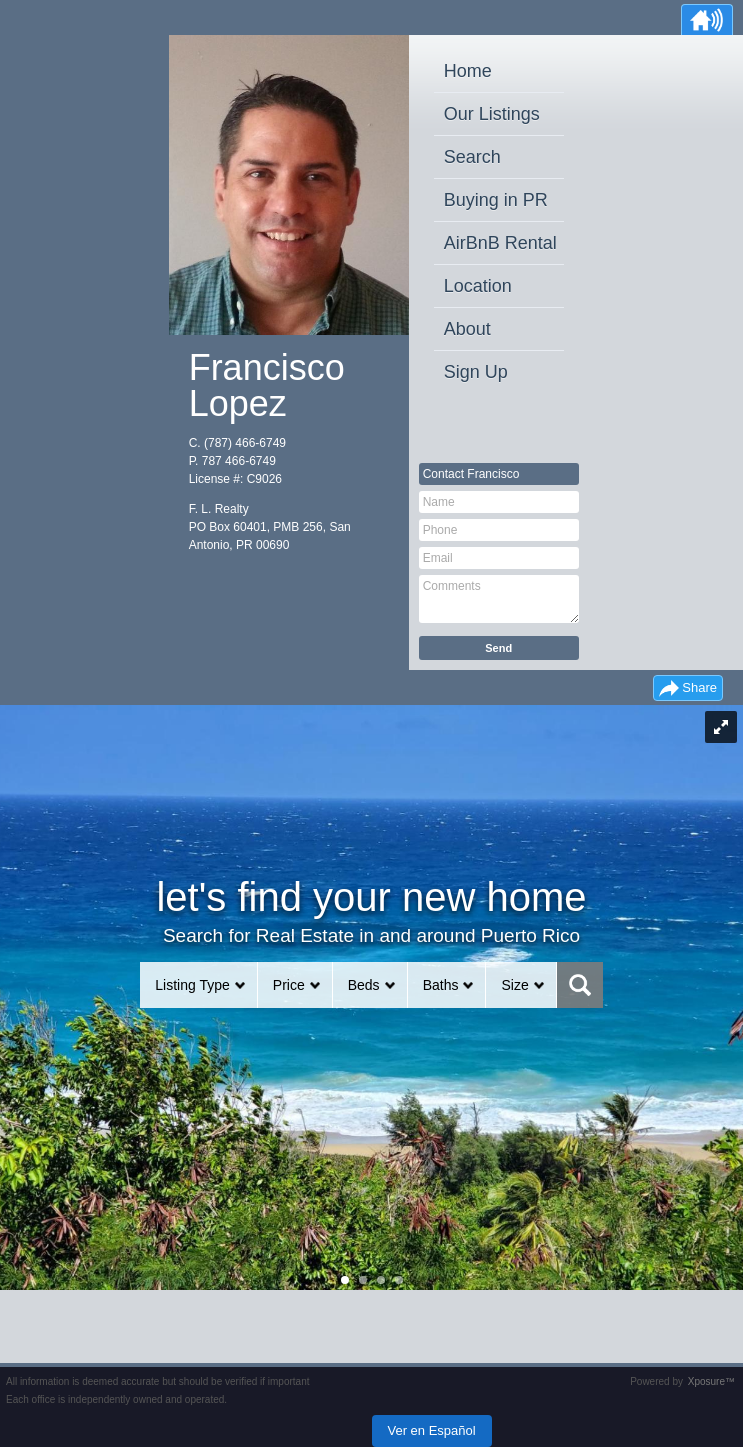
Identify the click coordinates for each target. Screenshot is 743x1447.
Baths (441, 985)
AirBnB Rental (500, 243)
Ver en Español (432, 1430)
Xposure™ (711, 1381)
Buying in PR (496, 200)
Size (514, 985)
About (467, 329)
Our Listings (492, 114)
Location (478, 286)
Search (472, 157)
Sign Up (476, 372)
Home (468, 71)
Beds (364, 985)
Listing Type (192, 985)
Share (699, 687)
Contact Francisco (471, 474)
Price (289, 985)
